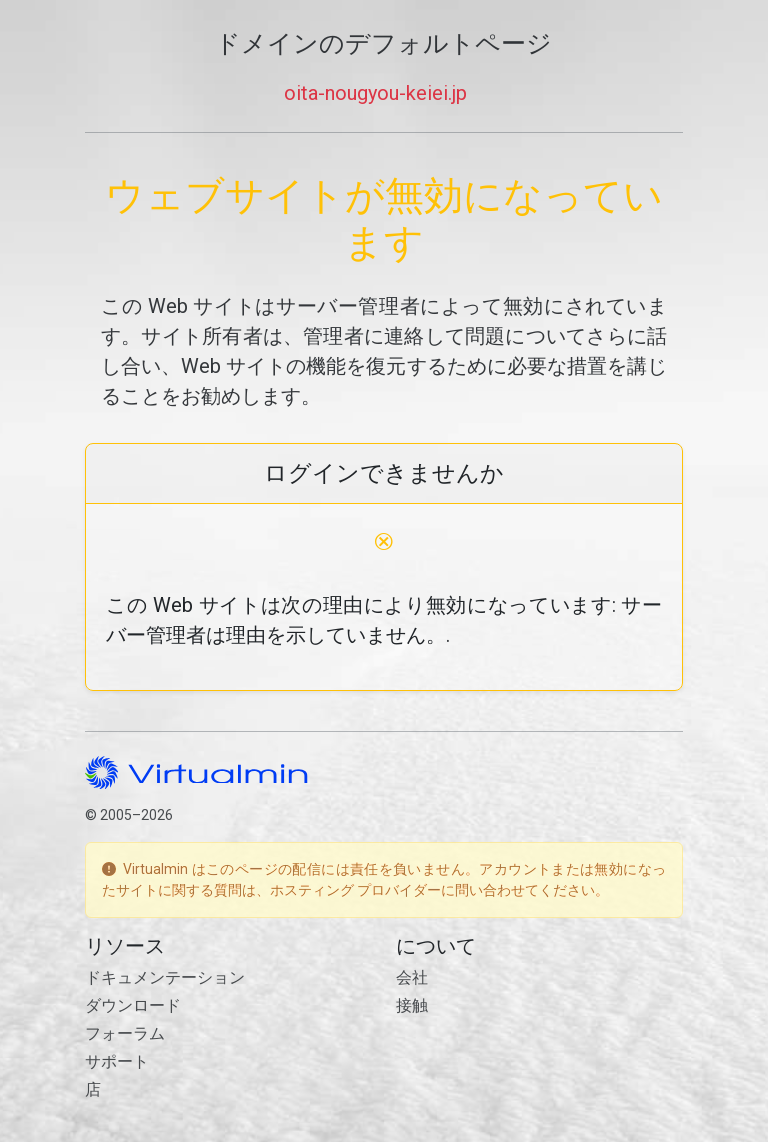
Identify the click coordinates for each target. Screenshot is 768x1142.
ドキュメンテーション (165, 977)
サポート (117, 1061)
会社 (412, 977)
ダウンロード (133, 1005)
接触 (412, 1005)
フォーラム (125, 1033)
